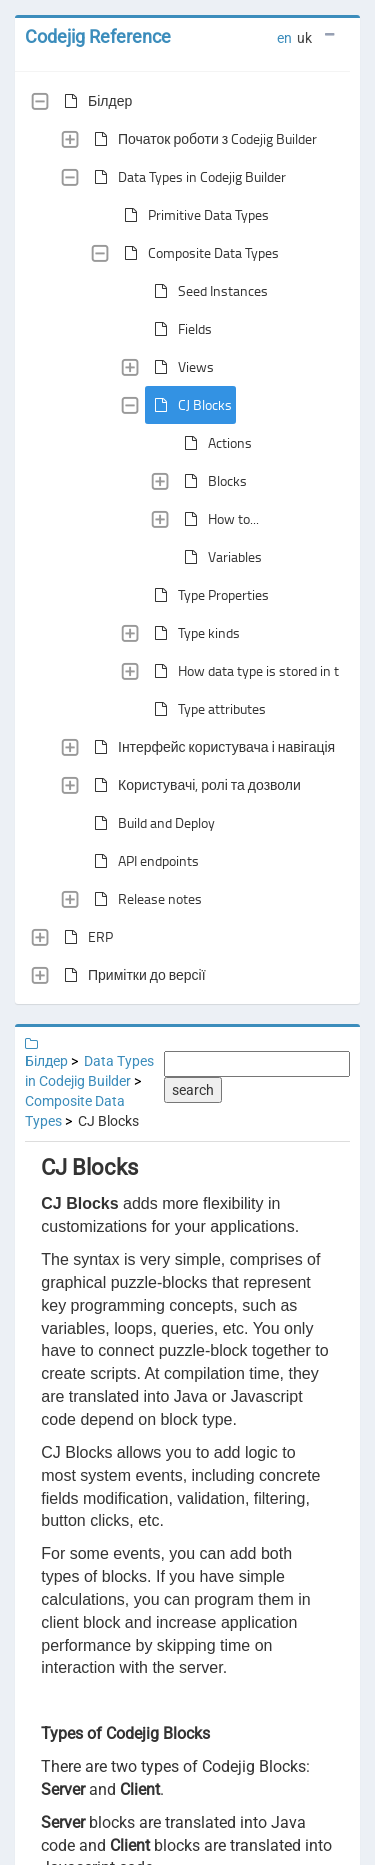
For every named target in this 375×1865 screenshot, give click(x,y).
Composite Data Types (197, 253)
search (193, 1090)
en (284, 38)
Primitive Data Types (192, 215)
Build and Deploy (150, 823)
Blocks (211, 481)
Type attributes (206, 709)
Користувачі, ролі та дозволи (193, 785)
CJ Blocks (189, 405)
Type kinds (193, 633)
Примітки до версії (131, 975)
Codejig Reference (98, 36)
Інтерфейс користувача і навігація (210, 747)
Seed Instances (207, 291)
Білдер (94, 101)
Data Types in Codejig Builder (186, 177)
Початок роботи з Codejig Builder (201, 139)
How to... (217, 519)
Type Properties (207, 595)
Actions (214, 443)
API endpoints (142, 861)
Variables (219, 557)
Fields (179, 329)
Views (180, 367)
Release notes (144, 899)
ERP (84, 937)
